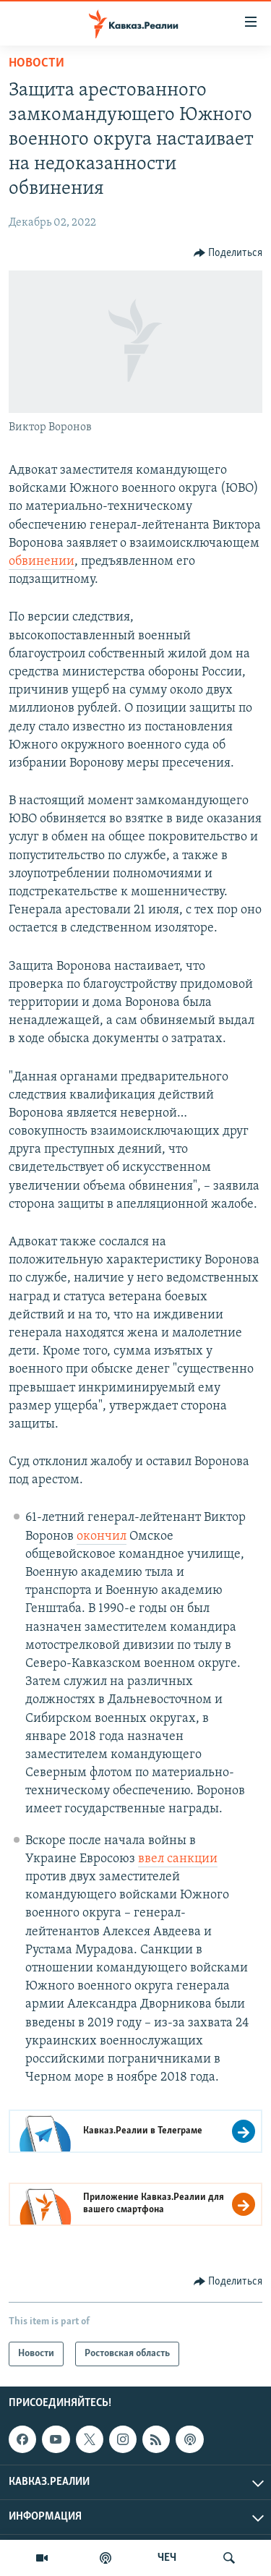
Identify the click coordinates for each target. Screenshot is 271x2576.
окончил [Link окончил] (101, 1536)
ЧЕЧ (167, 2558)
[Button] (228, 253)
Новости (36, 63)
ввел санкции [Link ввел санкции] (178, 1859)
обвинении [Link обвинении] (41, 561)
